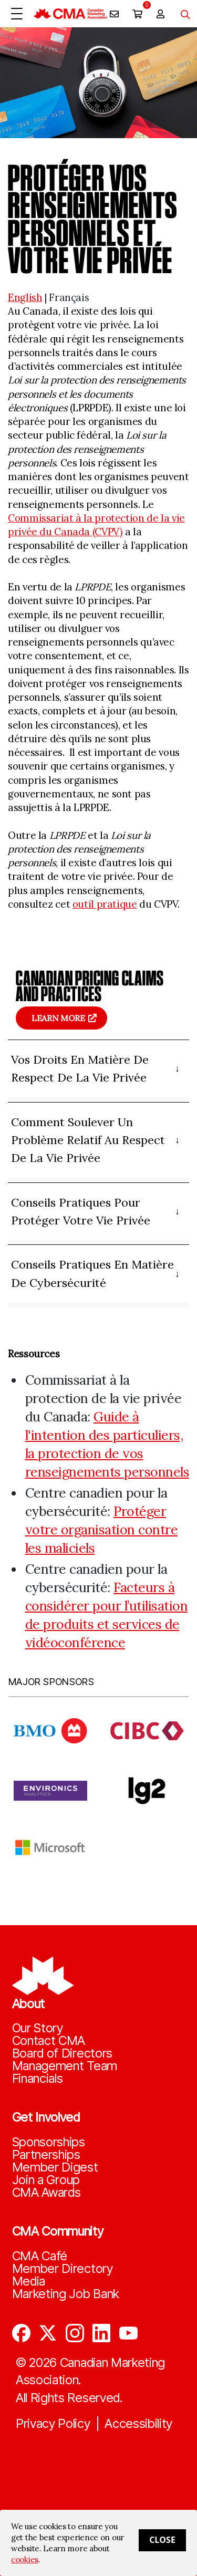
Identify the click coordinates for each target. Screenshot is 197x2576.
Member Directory (62, 2268)
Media (29, 2281)
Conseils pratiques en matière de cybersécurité (92, 1273)
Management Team (65, 2066)
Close (162, 2540)
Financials (37, 2078)
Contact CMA (49, 2040)
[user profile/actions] (160, 13)
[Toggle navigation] (181, 13)
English (25, 297)
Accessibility (138, 2423)
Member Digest (55, 2167)
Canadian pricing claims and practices (89, 986)
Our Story (37, 2028)
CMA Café (40, 2256)
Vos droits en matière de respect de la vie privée (80, 1068)
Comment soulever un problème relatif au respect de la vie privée (88, 1140)
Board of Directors (62, 2053)
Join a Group (46, 2180)
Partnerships (46, 2154)
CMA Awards (46, 2192)
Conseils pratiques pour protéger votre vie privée (80, 1211)
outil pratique (104, 904)
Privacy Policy (53, 2423)
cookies (24, 2559)
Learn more (58, 1018)
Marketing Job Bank (66, 2294)
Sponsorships (48, 2142)
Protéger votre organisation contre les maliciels (101, 1529)
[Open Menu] (16, 13)
